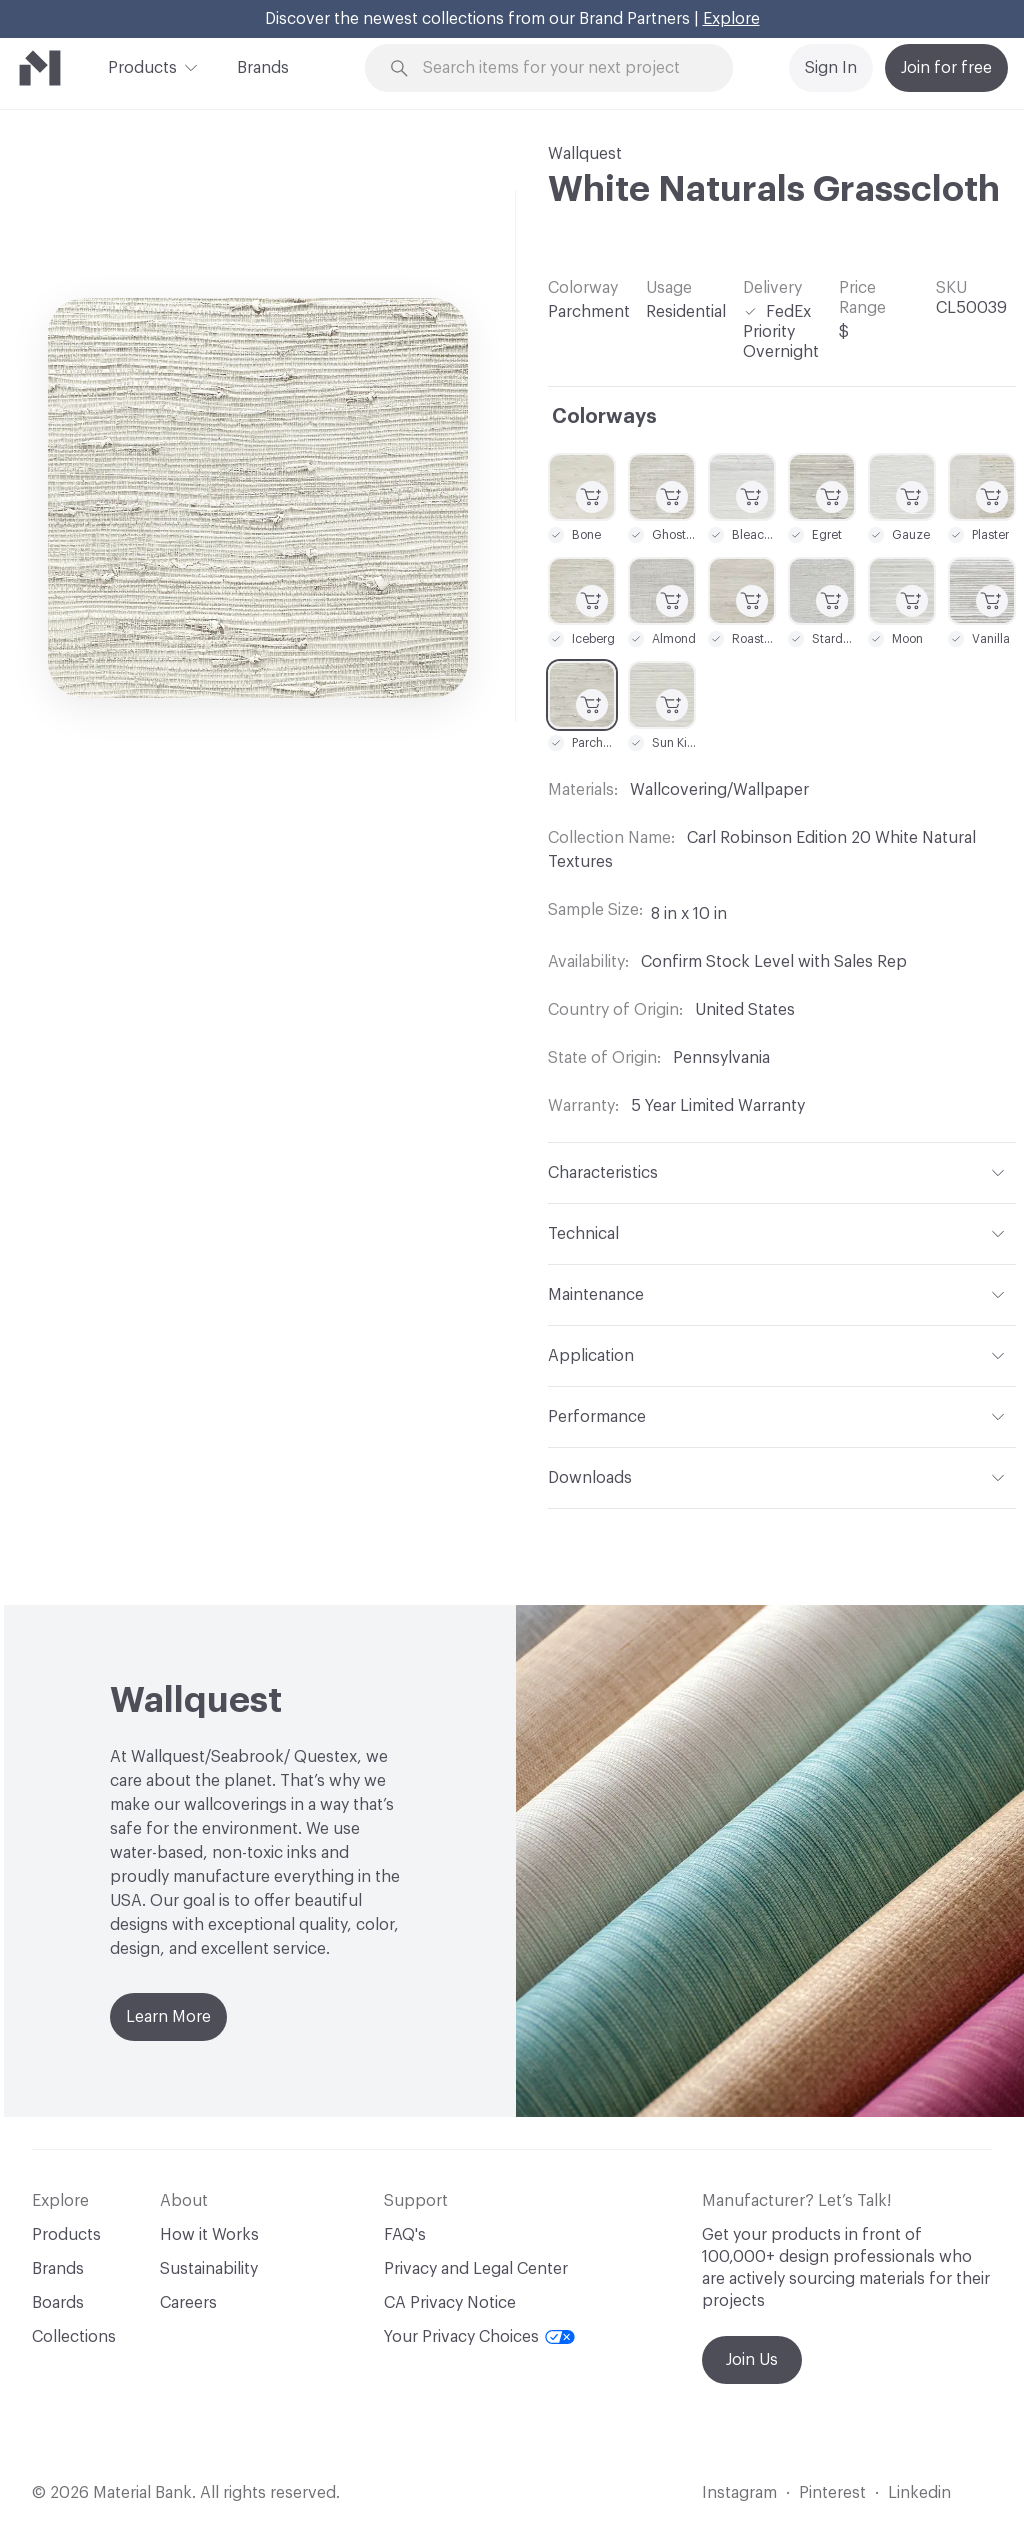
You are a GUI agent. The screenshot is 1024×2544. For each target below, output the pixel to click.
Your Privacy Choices (479, 2337)
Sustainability (209, 2269)
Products (142, 66)
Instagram (739, 2493)
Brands (263, 68)
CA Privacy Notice (450, 2303)
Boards (58, 2303)
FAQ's (405, 2235)
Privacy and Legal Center (476, 2269)
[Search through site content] (561, 68)
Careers (188, 2303)
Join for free (946, 68)
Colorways (604, 417)
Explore (731, 19)
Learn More (168, 2017)
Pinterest (832, 2493)
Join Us (752, 2360)
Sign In (831, 68)
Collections (74, 2337)
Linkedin (919, 2493)
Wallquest (585, 154)
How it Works (209, 2235)
